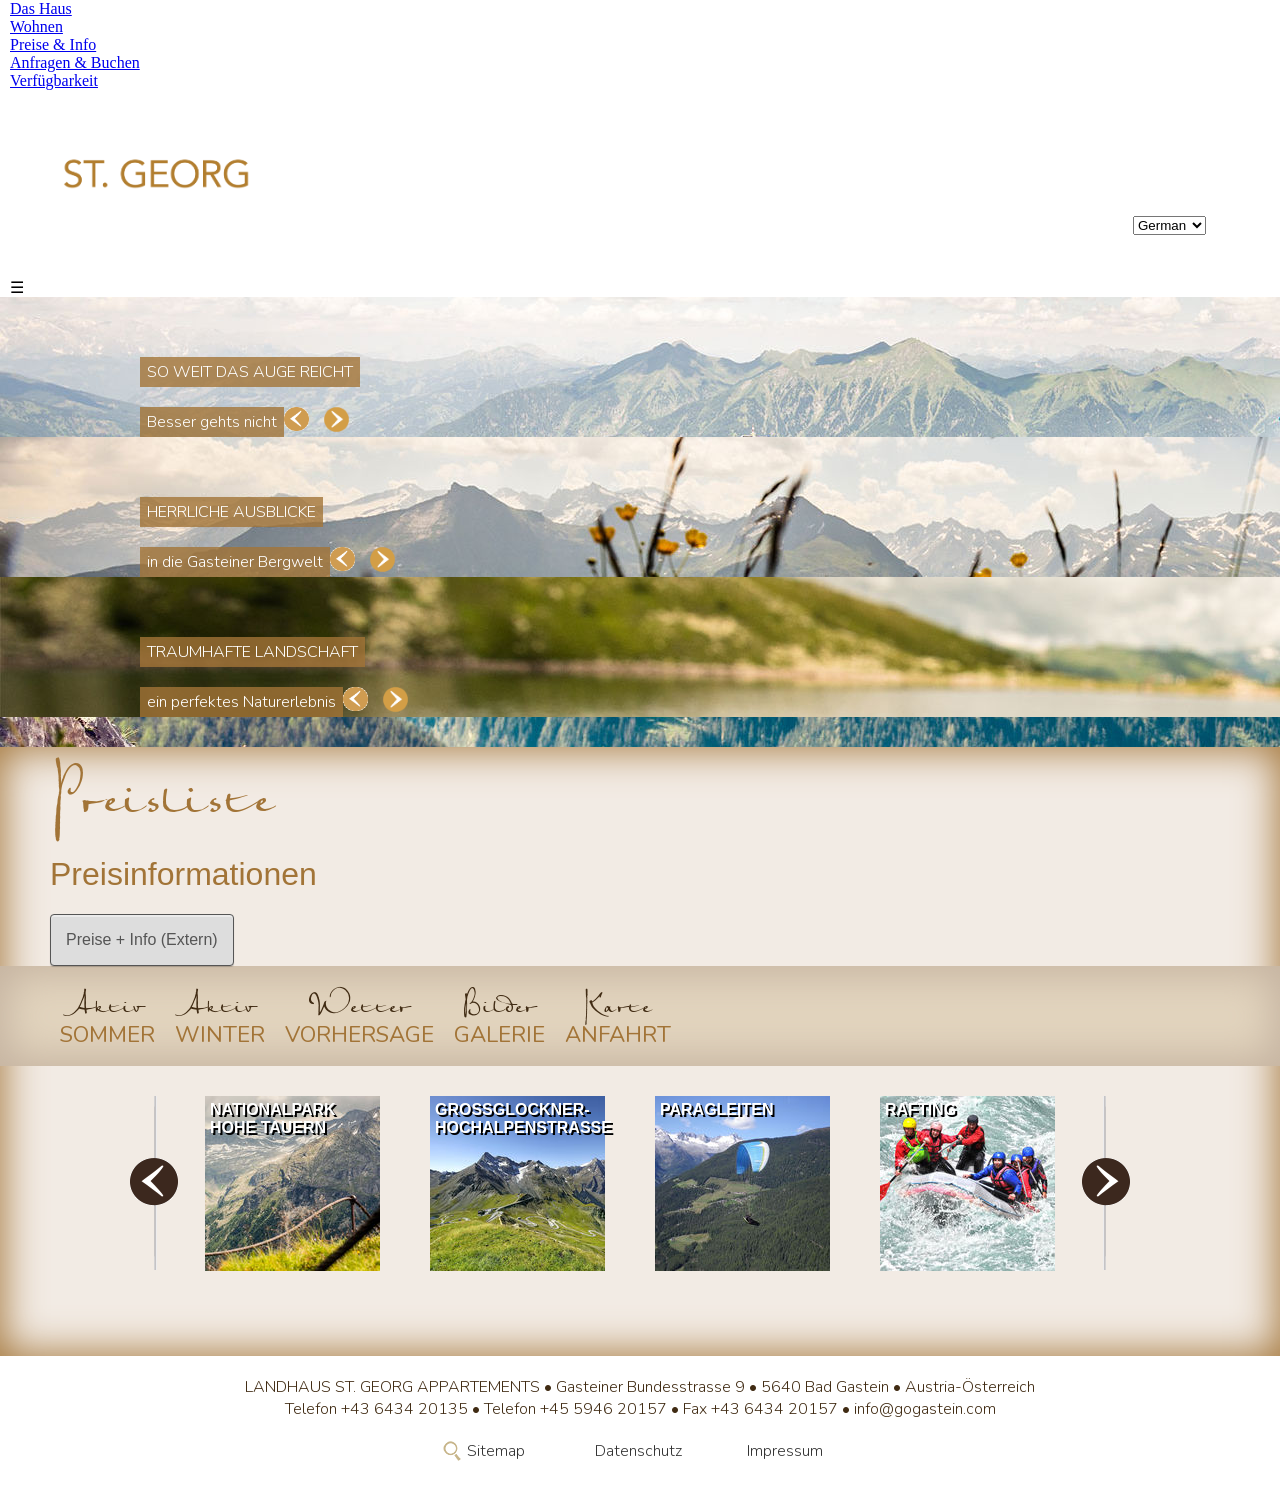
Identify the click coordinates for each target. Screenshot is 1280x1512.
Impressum (785, 1451)
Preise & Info (53, 44)
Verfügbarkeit (54, 80)
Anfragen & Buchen (75, 62)
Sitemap (496, 1451)
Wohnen (36, 26)
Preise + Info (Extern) (142, 939)
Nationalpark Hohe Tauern (273, 1118)
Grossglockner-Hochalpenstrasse (522, 1118)
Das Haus (41, 8)
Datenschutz (638, 1451)
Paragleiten (716, 1109)
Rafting (920, 1109)
